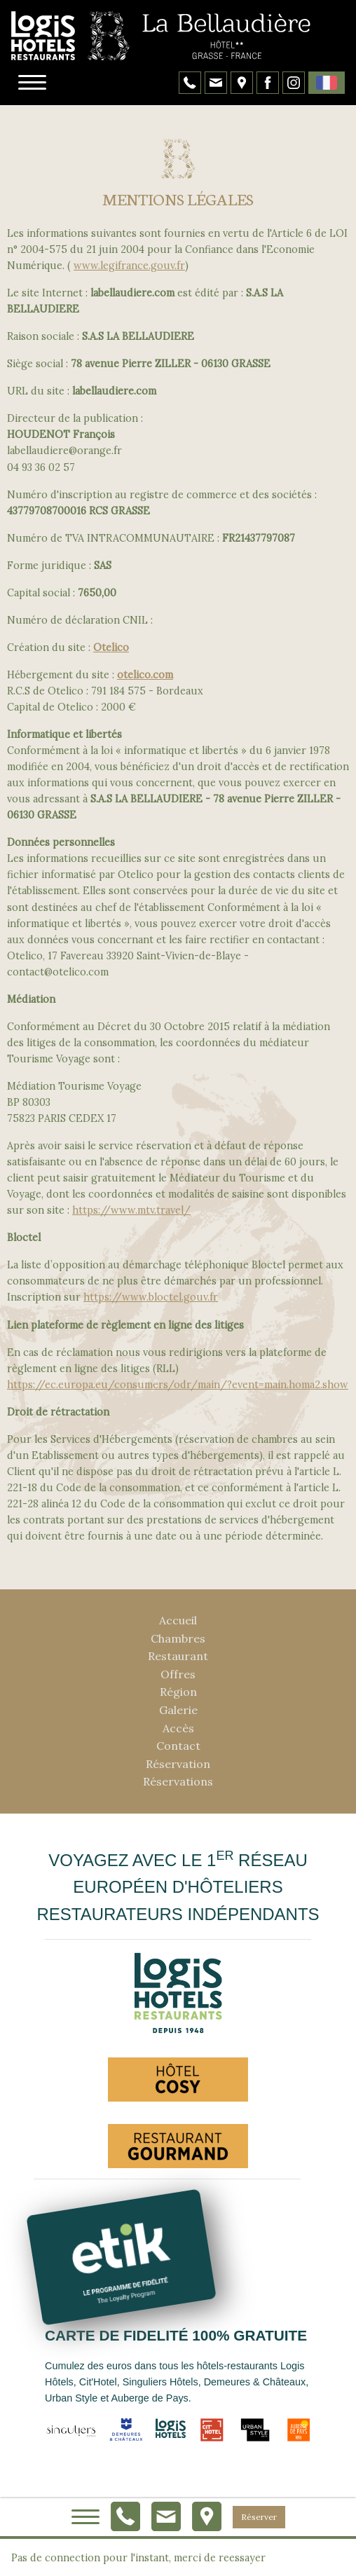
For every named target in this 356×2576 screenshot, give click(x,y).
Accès (178, 1728)
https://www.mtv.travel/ (131, 1210)
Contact (178, 1746)
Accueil (178, 1620)
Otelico (111, 647)
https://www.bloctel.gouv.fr (150, 1297)
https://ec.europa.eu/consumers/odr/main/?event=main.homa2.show (177, 1384)
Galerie (178, 1710)
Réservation (178, 1764)
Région (178, 1692)
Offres (178, 1674)
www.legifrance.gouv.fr (129, 265)
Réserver (259, 2517)
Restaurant (178, 1656)
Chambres (178, 1638)
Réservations (178, 1781)
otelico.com (145, 675)
